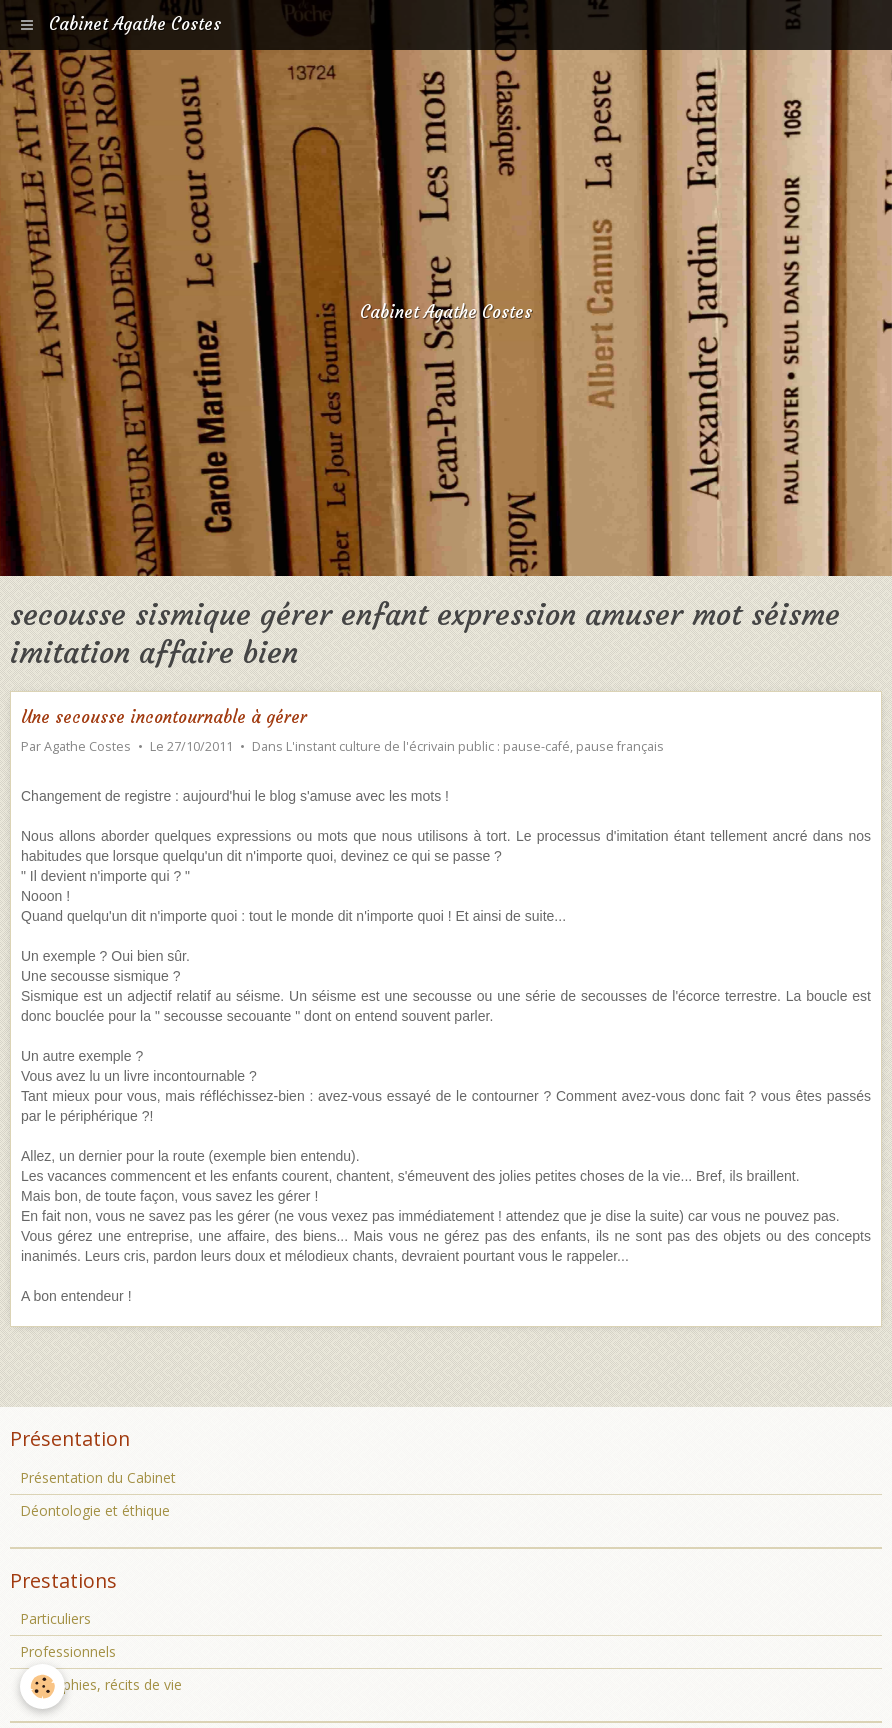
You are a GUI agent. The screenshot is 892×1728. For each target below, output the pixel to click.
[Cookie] (42, 1686)
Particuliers (55, 1618)
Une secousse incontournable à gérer (164, 717)
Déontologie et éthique (95, 1510)
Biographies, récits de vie (101, 1684)
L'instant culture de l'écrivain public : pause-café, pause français (475, 746)
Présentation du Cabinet (98, 1477)
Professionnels (68, 1651)
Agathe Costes (87, 746)
